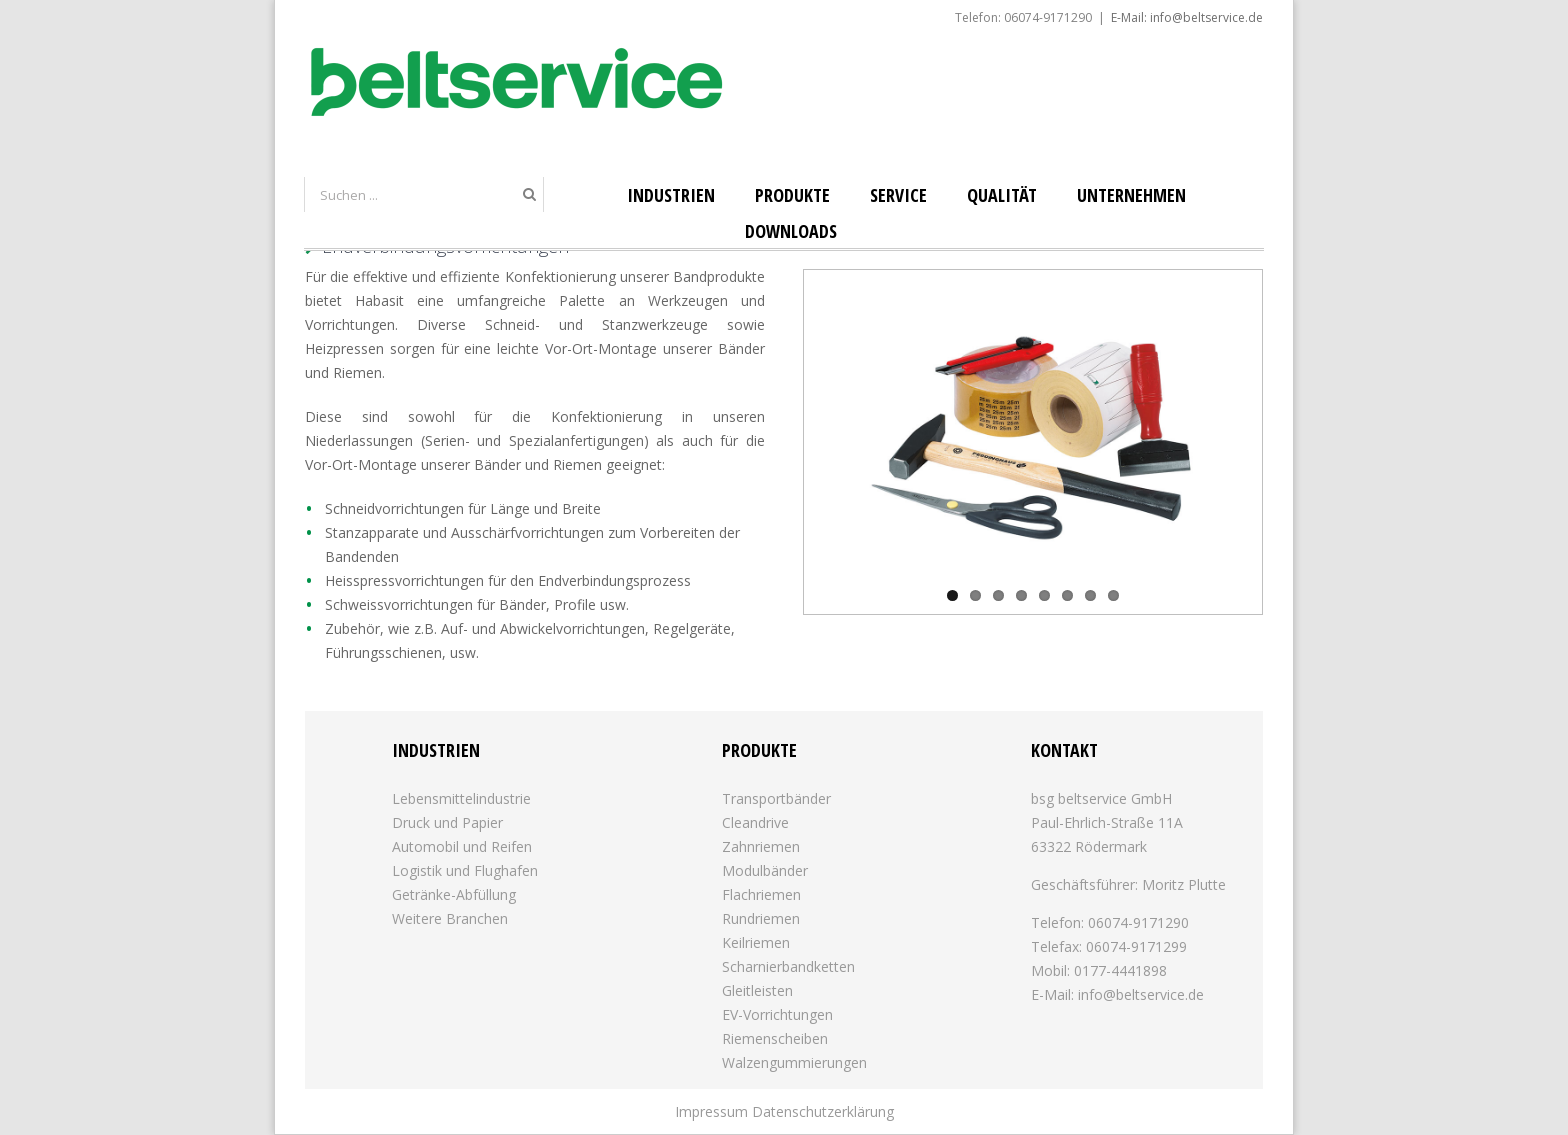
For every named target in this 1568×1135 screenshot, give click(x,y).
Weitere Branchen (450, 918)
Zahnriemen (761, 846)
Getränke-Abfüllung (454, 894)
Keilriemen (756, 942)
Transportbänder (776, 798)
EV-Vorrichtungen (777, 1014)
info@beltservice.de (1141, 994)
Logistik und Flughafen (465, 870)
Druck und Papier (447, 822)
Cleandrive (755, 822)
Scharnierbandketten (788, 966)
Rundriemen (761, 918)
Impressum (711, 1111)
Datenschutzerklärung (823, 1111)
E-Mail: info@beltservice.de (1187, 17)
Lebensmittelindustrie (461, 798)
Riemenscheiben (775, 1038)
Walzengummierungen (794, 1062)
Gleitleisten (757, 990)
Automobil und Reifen (462, 846)
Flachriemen (761, 894)
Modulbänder (765, 870)
